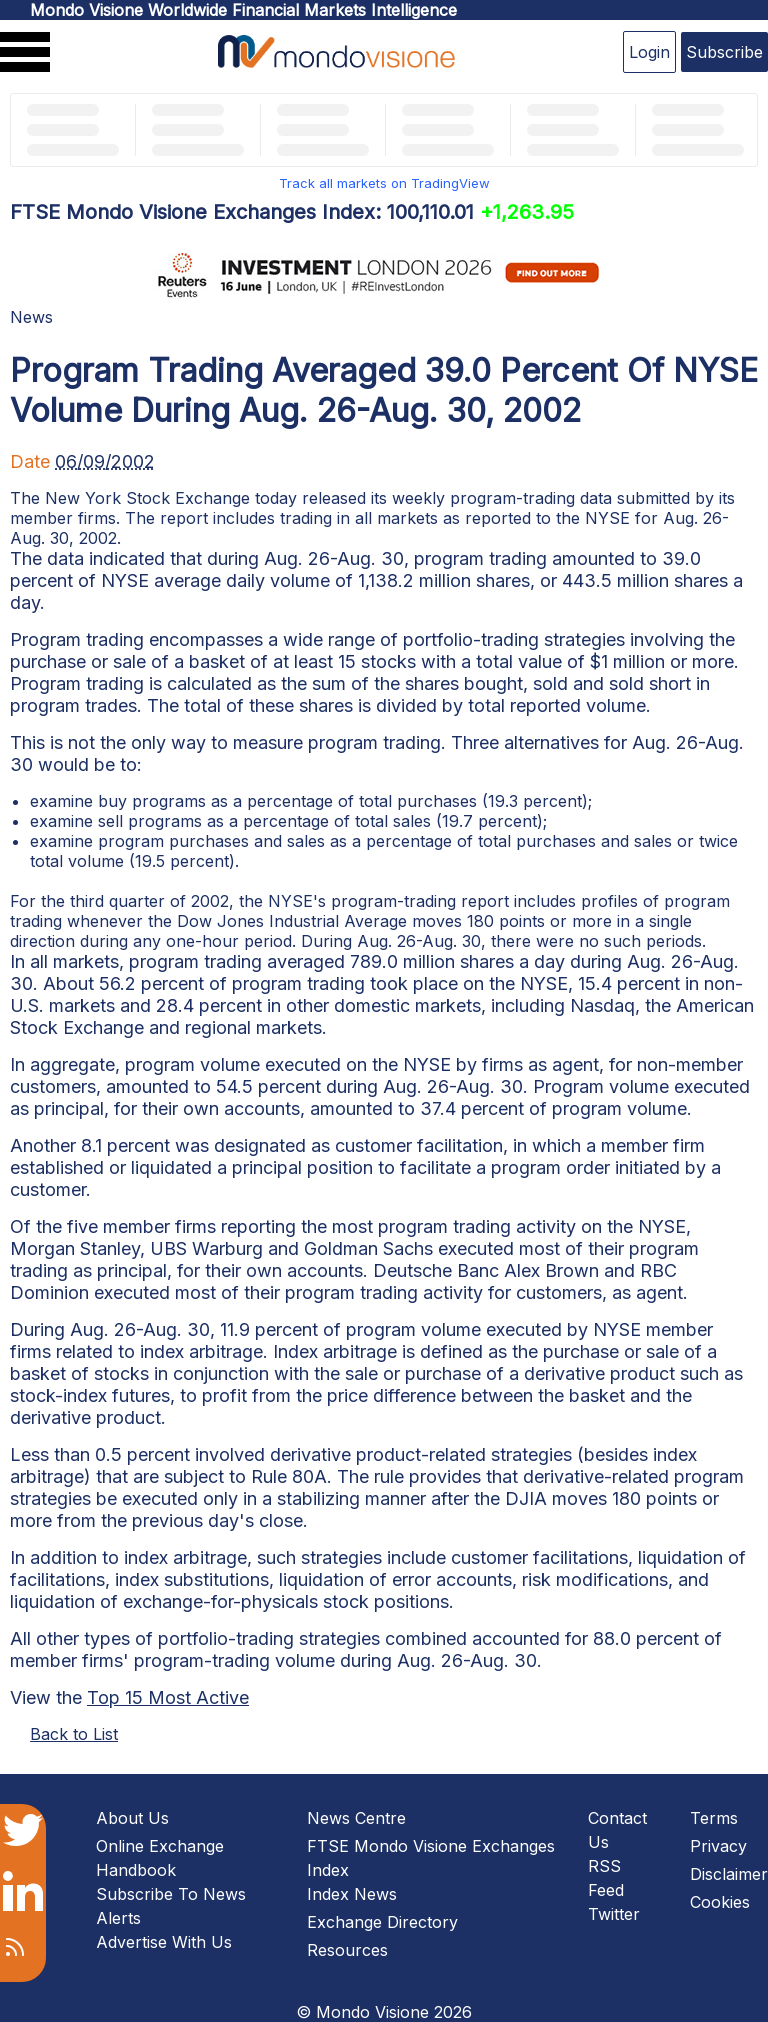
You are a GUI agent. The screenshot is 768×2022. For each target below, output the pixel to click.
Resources (347, 1950)
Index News (352, 1894)
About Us (132, 1818)
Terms (714, 1818)
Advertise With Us (164, 1942)
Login (649, 52)
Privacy (718, 1846)
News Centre (356, 1818)
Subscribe (724, 52)
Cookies (720, 1902)
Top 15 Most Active (168, 1697)
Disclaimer (729, 1874)
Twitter (614, 1914)
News (31, 317)
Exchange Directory (382, 1922)
